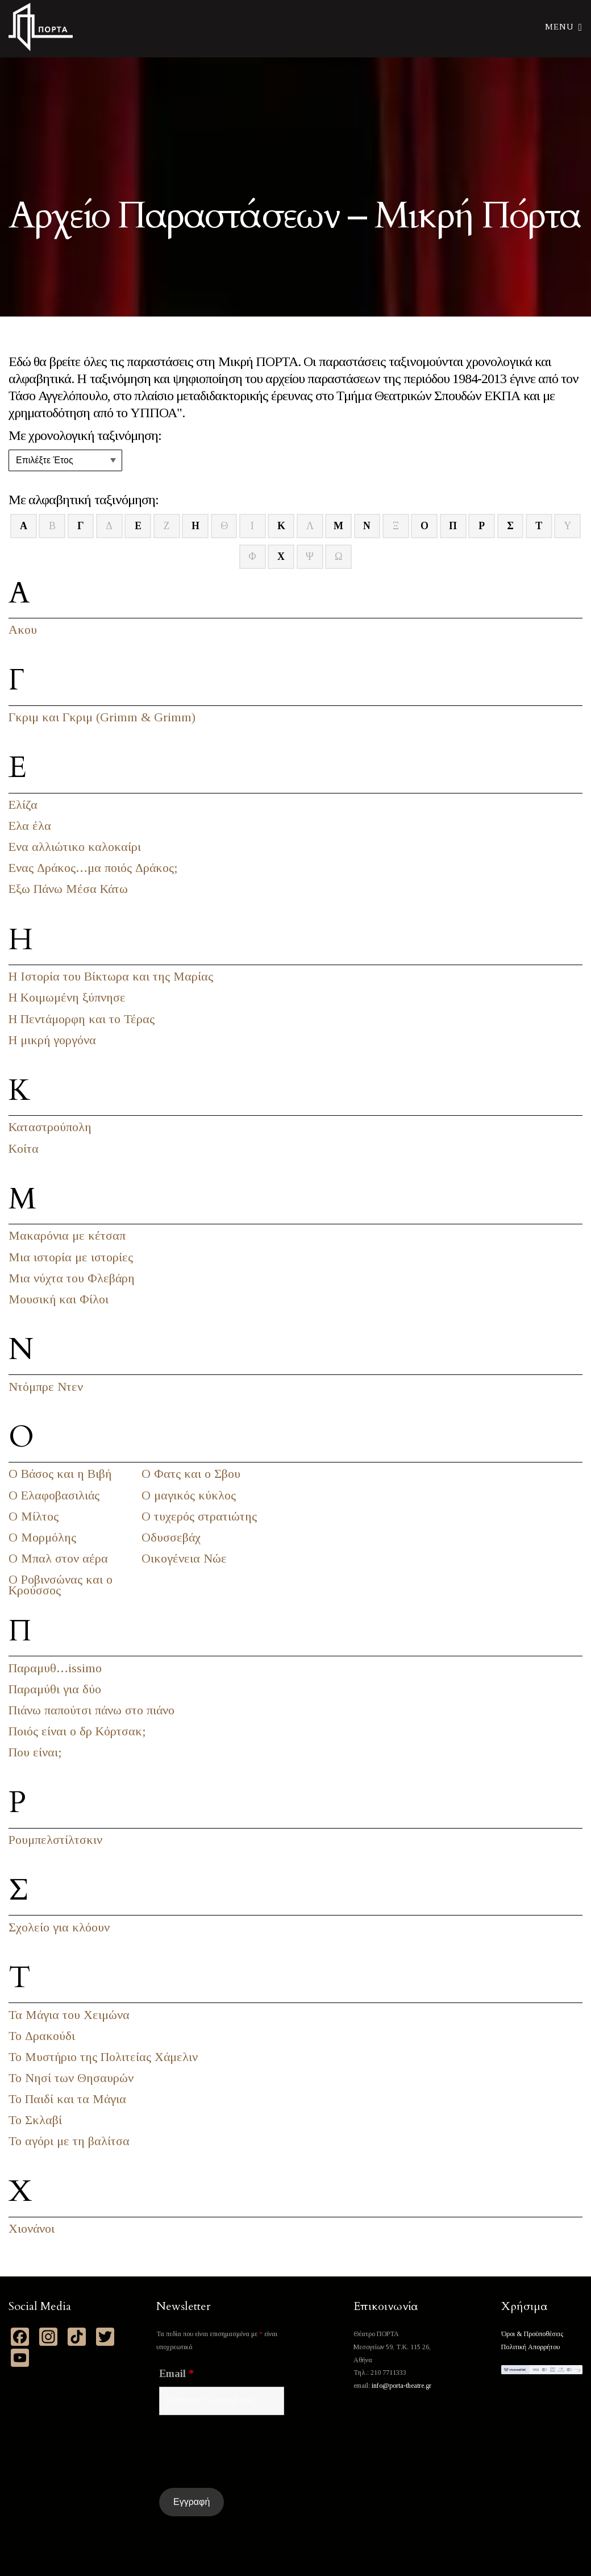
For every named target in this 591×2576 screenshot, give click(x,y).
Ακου (23, 629)
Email (176, 2373)
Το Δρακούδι (42, 2036)
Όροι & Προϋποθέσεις (532, 2334)
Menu (563, 26)
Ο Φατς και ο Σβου (190, 1473)
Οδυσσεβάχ (171, 1537)
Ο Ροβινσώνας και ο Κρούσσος (61, 1585)
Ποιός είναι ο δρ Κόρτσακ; (77, 1731)
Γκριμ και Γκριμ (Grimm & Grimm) (102, 717)
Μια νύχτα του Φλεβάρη (72, 1278)
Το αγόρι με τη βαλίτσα (69, 2141)
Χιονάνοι (32, 2228)
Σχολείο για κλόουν (59, 1927)
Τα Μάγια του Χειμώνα (69, 2015)
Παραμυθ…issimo (55, 1668)
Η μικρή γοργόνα (52, 1040)
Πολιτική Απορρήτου (530, 2347)
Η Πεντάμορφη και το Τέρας (82, 1019)
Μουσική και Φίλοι (59, 1299)
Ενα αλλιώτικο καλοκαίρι (75, 847)
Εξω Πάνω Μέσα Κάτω (68, 889)
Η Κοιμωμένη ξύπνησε (67, 997)
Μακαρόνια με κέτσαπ (67, 1235)
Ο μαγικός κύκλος (188, 1495)
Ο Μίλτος (34, 1516)
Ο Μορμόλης (42, 1537)
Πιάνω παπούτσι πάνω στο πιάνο (91, 1710)
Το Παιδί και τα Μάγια (67, 2099)
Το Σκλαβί (35, 2120)
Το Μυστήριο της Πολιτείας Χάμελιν (103, 2057)
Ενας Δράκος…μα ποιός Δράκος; (93, 868)
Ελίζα (23, 804)
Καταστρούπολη (50, 1127)
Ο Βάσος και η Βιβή (60, 1473)
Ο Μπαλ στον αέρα (58, 1558)
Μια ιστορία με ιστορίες (71, 1257)
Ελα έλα (30, 825)
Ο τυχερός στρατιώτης (199, 1516)
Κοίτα (24, 1148)
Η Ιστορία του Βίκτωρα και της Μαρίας (111, 976)
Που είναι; (35, 1752)
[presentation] (245, 2451)
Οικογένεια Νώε (184, 1558)
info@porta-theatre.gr (401, 2386)
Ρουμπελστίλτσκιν (55, 1840)
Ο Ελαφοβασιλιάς (54, 1495)
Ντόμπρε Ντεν (46, 1387)
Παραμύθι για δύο (55, 1689)
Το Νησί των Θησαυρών (71, 2078)
